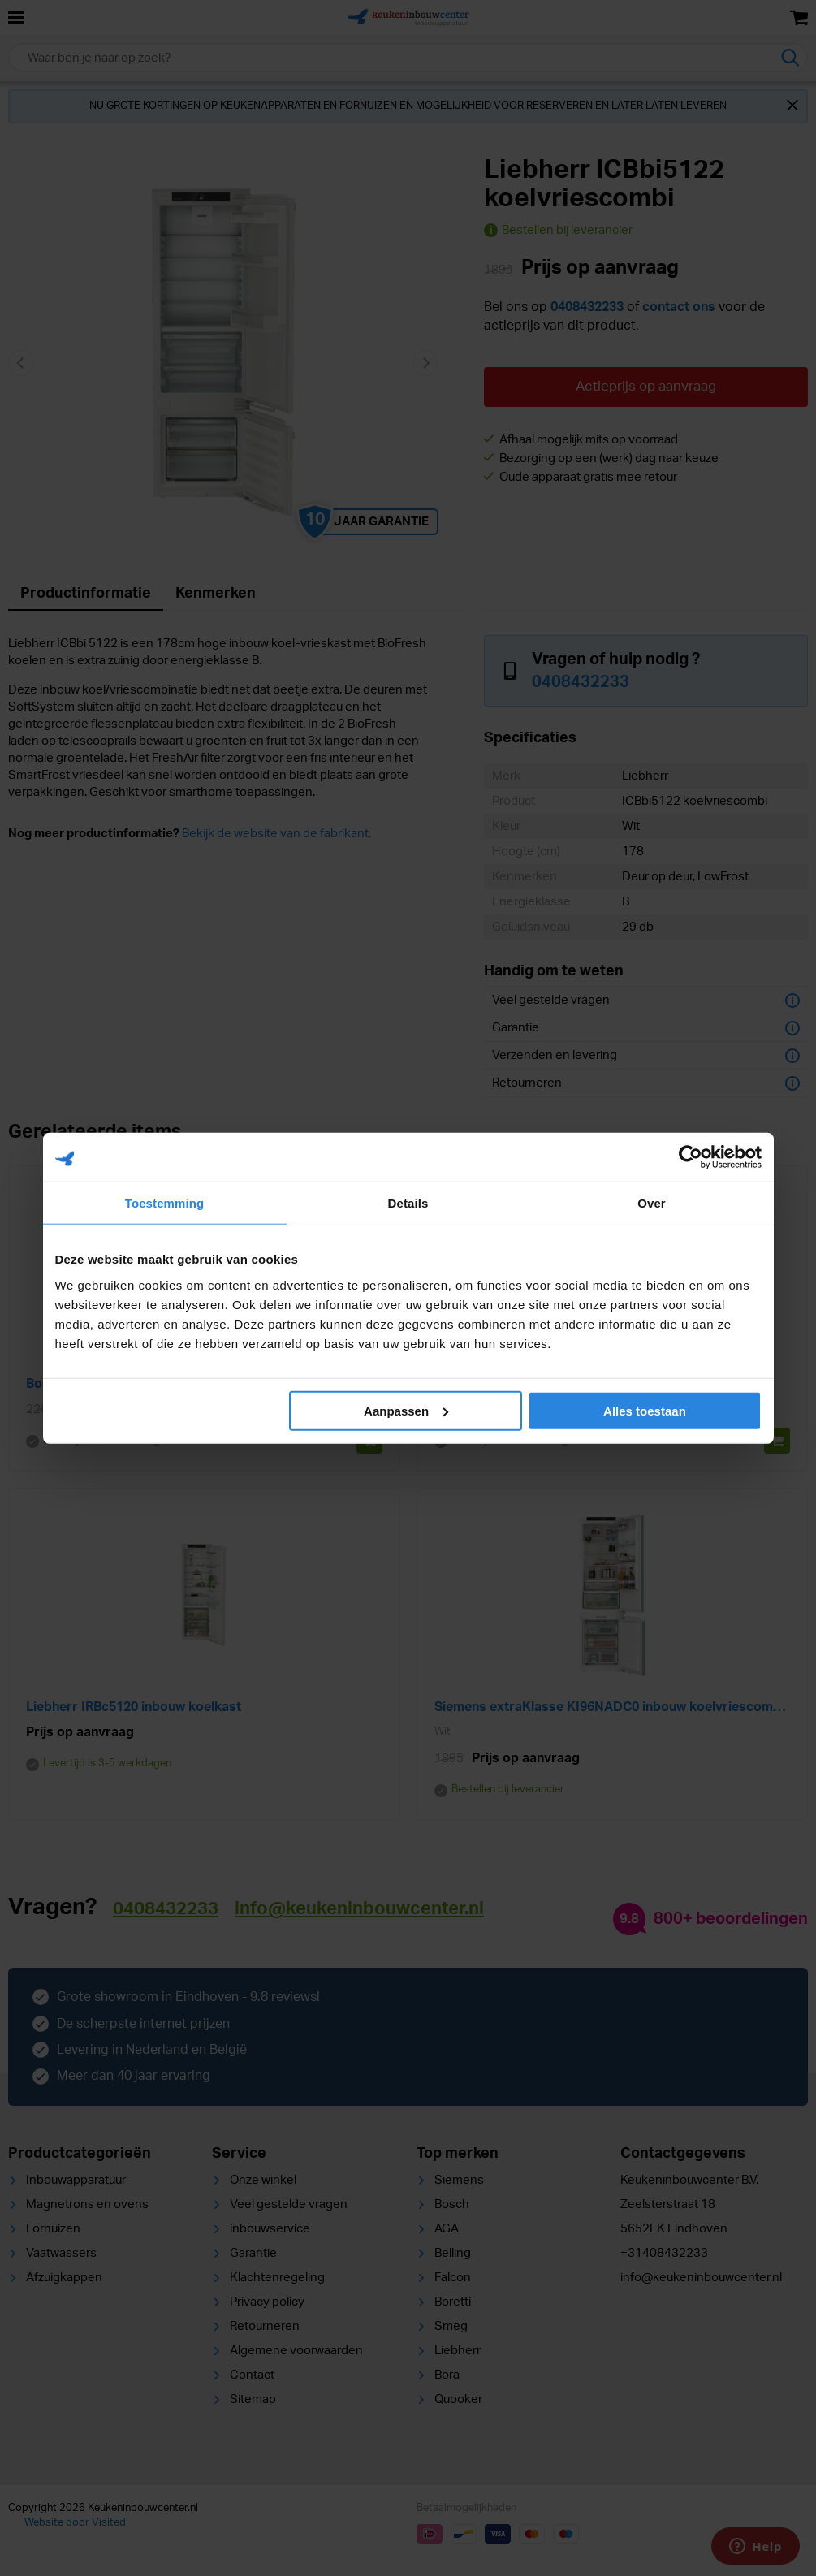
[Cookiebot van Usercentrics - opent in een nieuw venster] (691, 1157)
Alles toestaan (644, 1410)
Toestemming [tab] (165, 1203)
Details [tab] (408, 1203)
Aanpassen (406, 1410)
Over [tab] (651, 1203)
